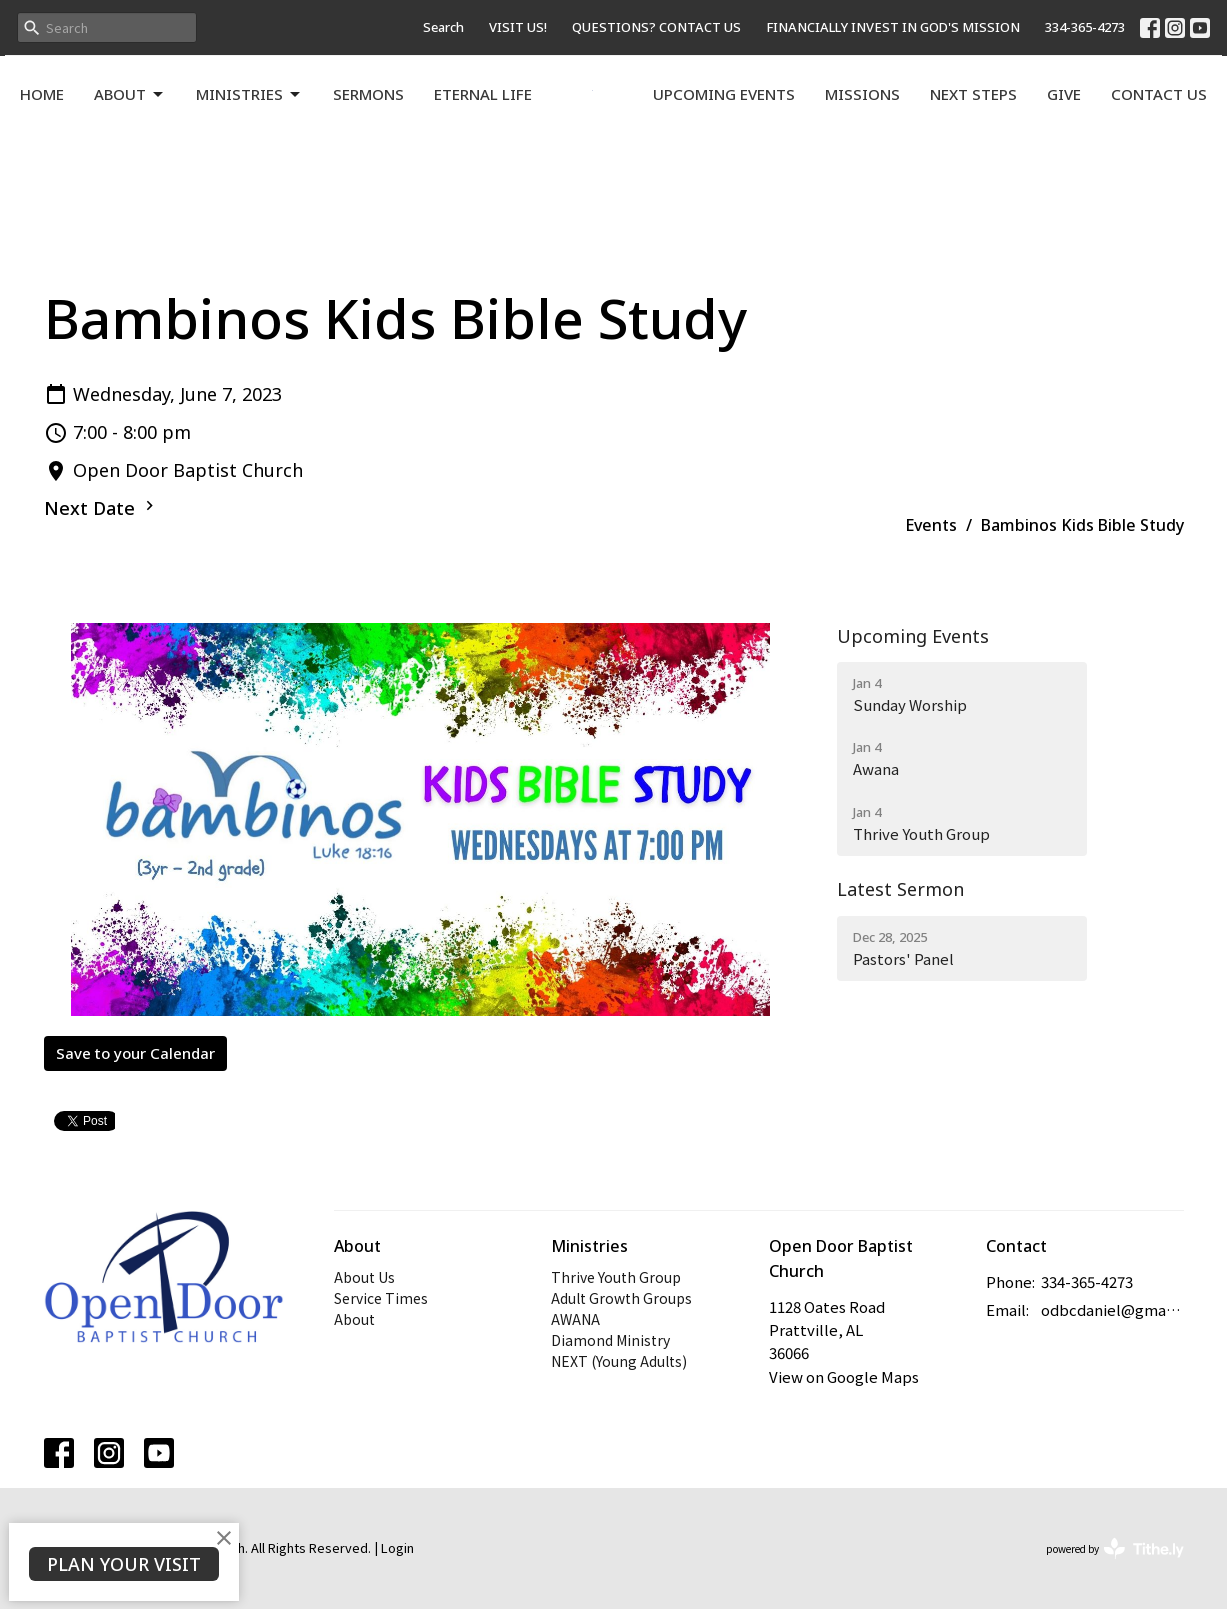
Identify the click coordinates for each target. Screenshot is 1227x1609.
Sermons (368, 94)
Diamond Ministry (610, 1340)
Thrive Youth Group (616, 1277)
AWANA (575, 1319)
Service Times (381, 1298)
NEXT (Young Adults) (619, 1361)
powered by (1115, 1548)
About (130, 94)
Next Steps (973, 94)
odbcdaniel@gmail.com (1112, 1309)
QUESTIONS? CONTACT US (656, 27)
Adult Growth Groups (621, 1298)
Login (397, 1547)
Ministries (249, 94)
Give (1064, 94)
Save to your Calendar (135, 1053)
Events (931, 525)
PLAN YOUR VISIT (124, 1564)
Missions (862, 94)
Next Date (101, 508)
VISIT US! (518, 27)
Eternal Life (483, 94)
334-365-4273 (1085, 27)
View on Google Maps (844, 1376)
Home (42, 94)
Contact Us (1159, 94)
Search (443, 27)
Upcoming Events (724, 94)
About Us (364, 1277)
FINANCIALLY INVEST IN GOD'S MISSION (893, 27)
